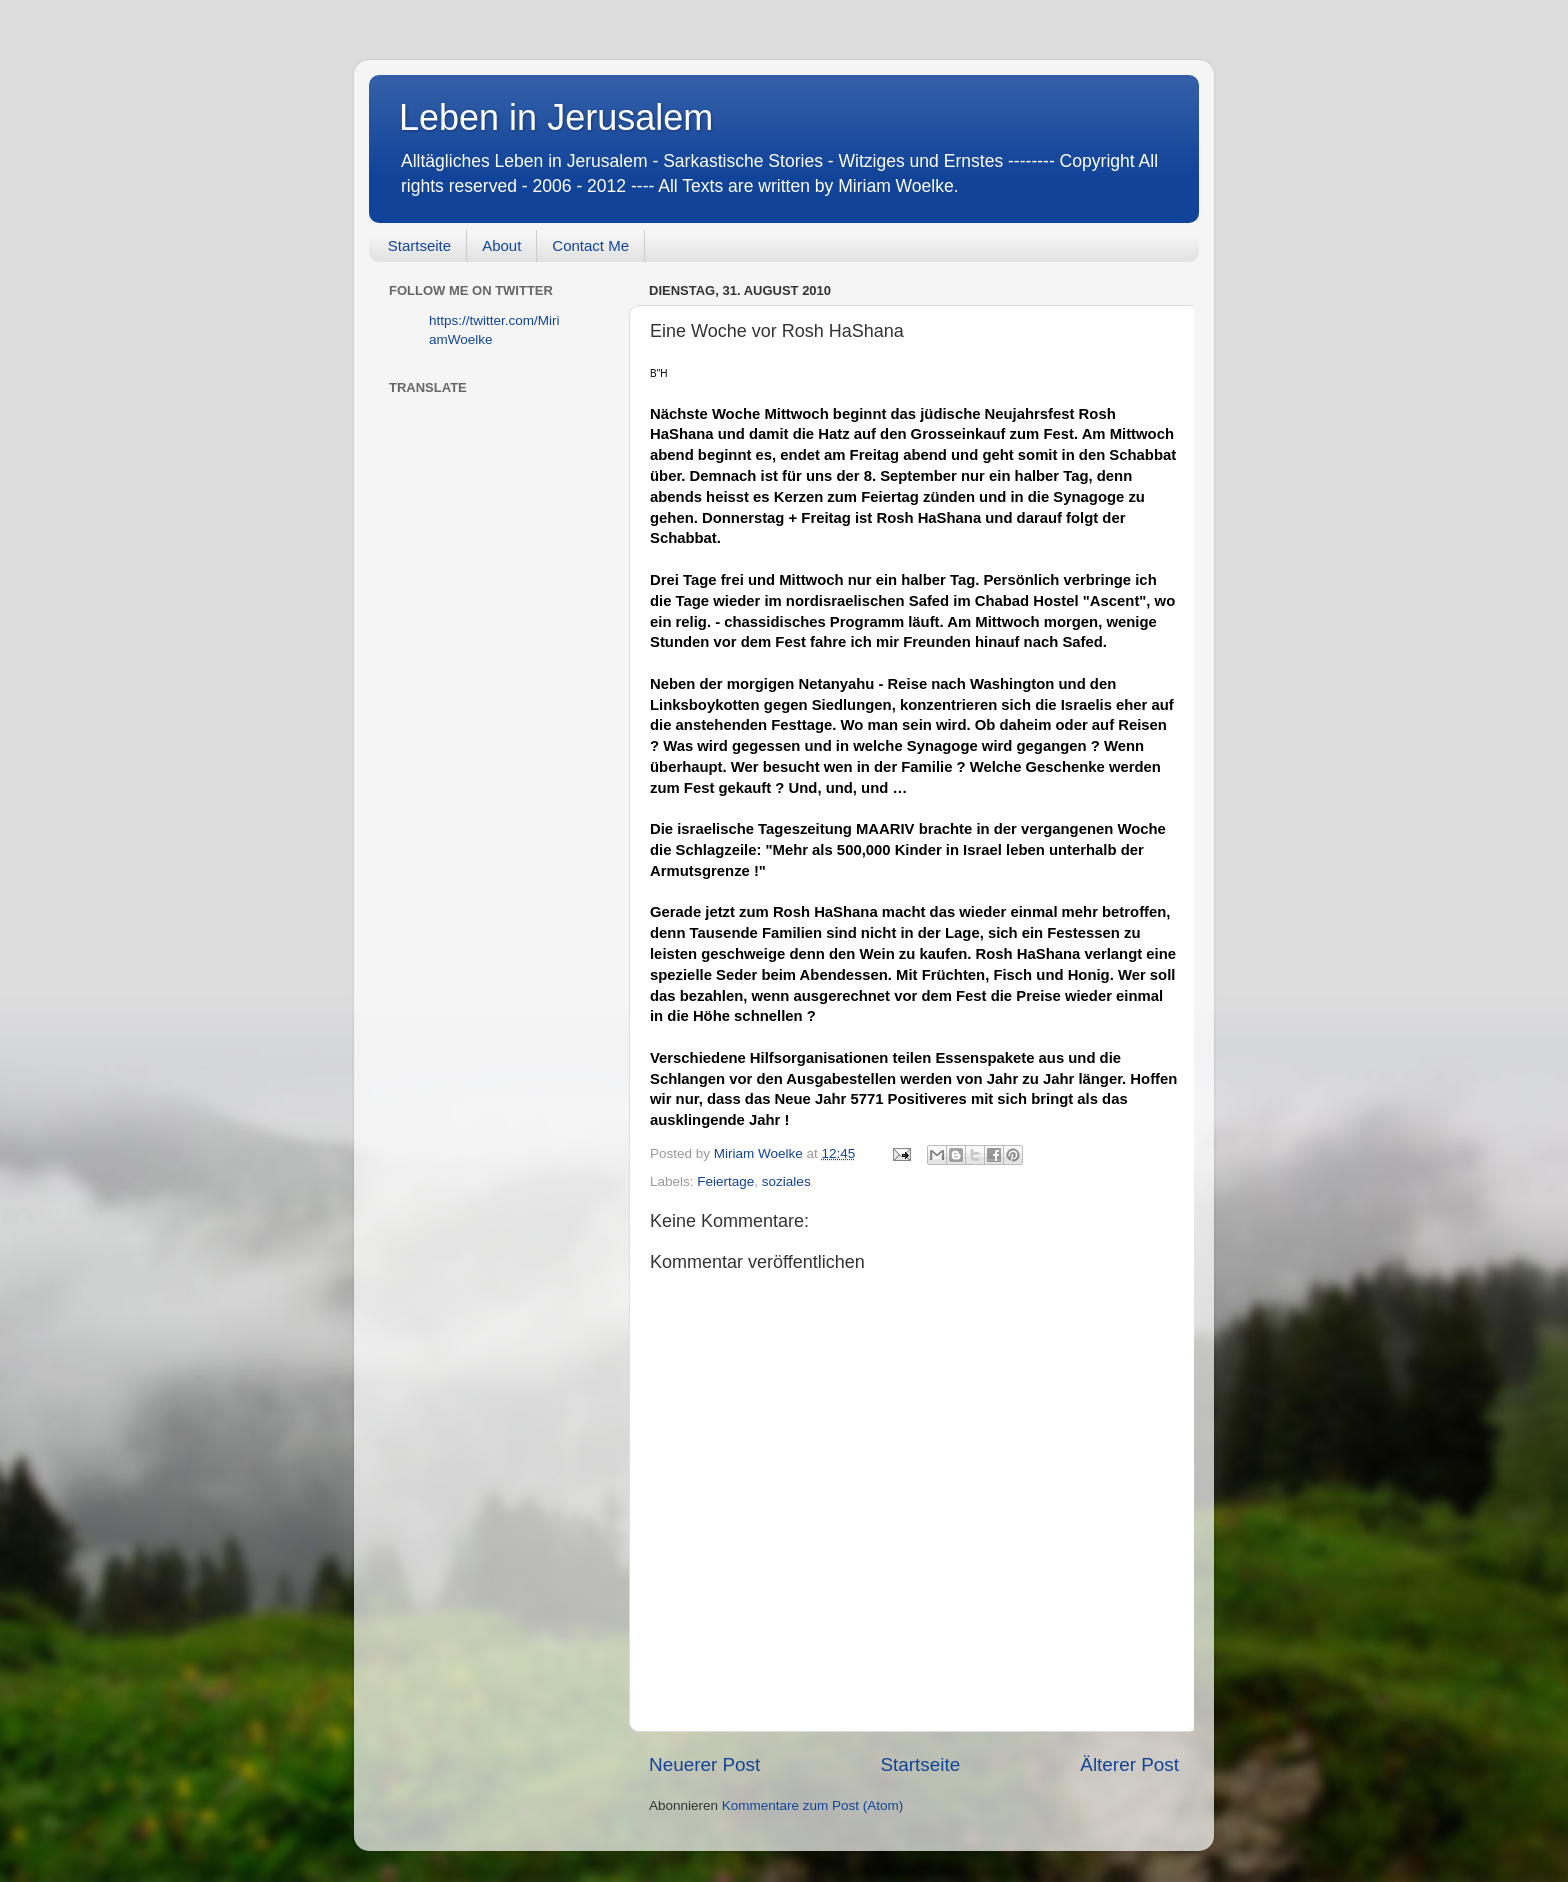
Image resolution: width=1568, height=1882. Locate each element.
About (501, 245)
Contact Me (590, 245)
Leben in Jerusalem (556, 117)
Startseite (419, 245)
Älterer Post (1129, 1764)
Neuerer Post (704, 1764)
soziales (786, 1181)
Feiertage (725, 1181)
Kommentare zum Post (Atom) (813, 1805)
